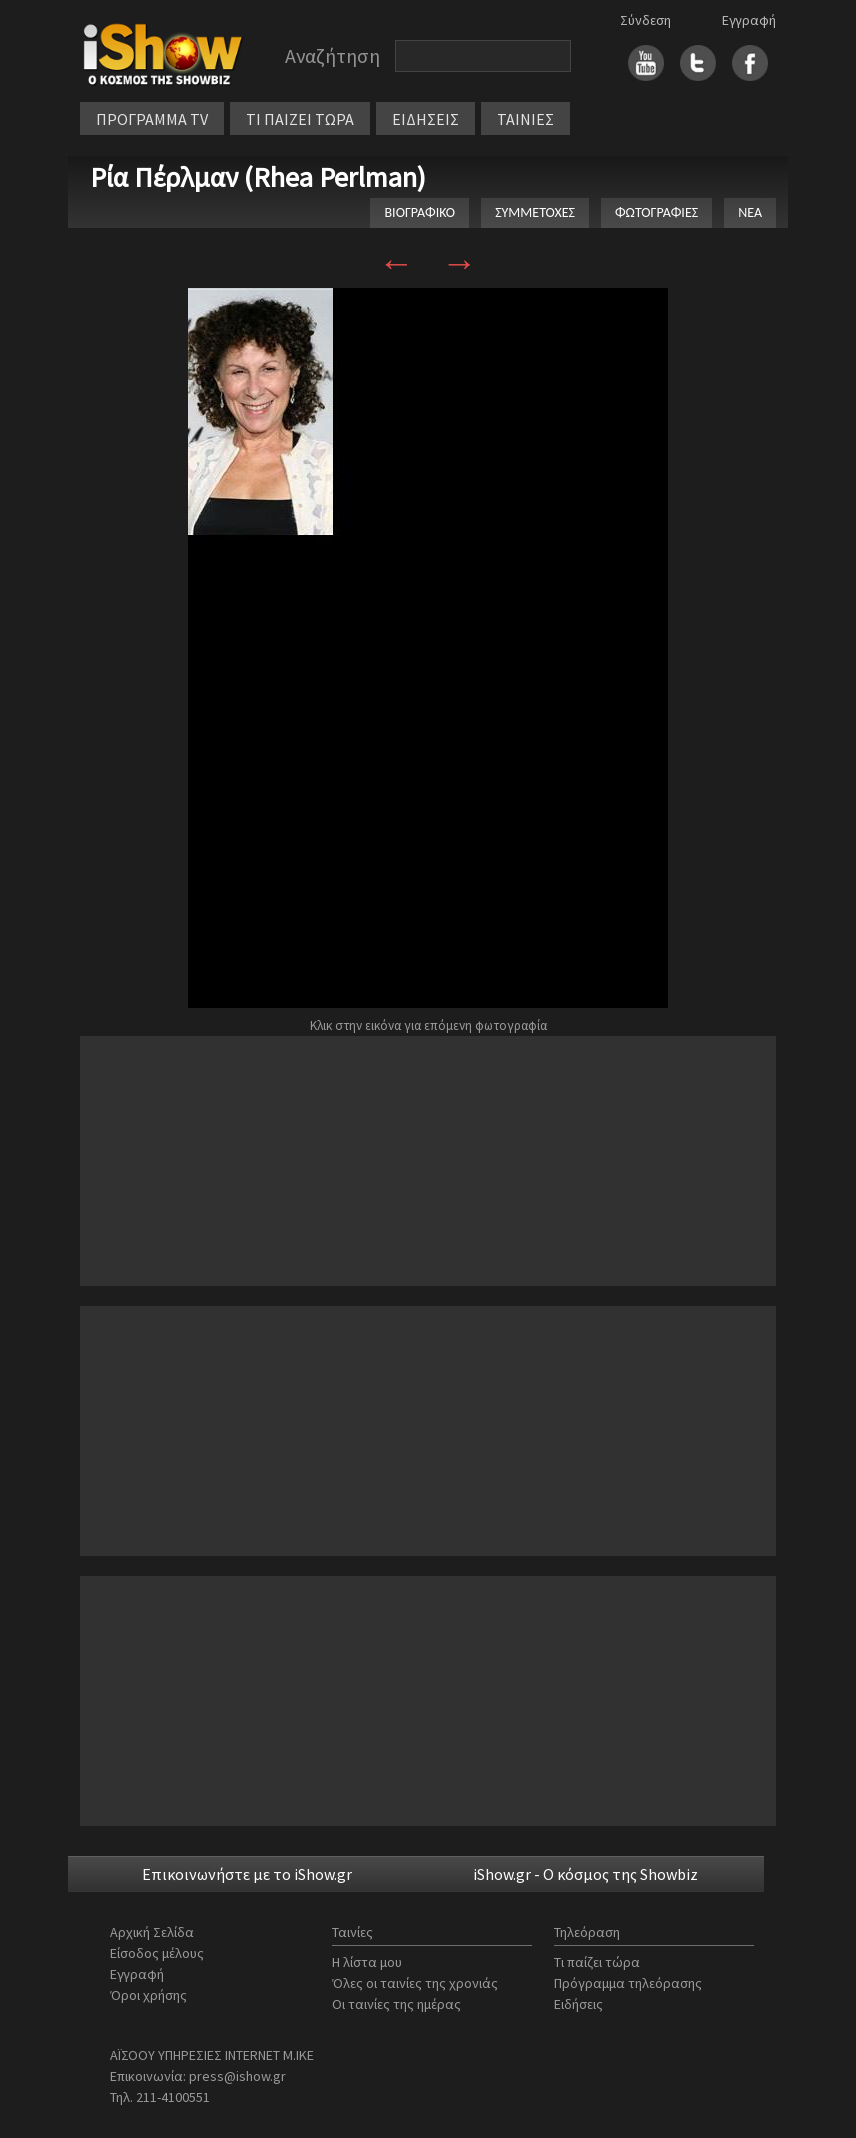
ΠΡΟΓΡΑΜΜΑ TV (152, 119)
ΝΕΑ (750, 212)
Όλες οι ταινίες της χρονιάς (415, 1983)
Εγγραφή (749, 20)
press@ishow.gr (237, 2076)
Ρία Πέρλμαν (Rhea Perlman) (258, 177)
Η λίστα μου (367, 1962)
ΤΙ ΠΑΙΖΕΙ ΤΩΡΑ (300, 119)
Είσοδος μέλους (157, 1953)
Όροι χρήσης (148, 1995)
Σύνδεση (645, 20)
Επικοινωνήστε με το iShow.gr (247, 1874)
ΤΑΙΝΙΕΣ (525, 119)
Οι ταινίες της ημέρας (396, 2004)
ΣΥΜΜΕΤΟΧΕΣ (535, 212)
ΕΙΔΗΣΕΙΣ (425, 119)
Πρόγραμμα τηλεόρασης (628, 1983)
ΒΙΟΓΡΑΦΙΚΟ (419, 212)
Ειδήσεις (578, 2004)
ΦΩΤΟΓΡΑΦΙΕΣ (656, 212)
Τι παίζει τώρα (597, 1962)
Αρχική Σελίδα (152, 1932)
